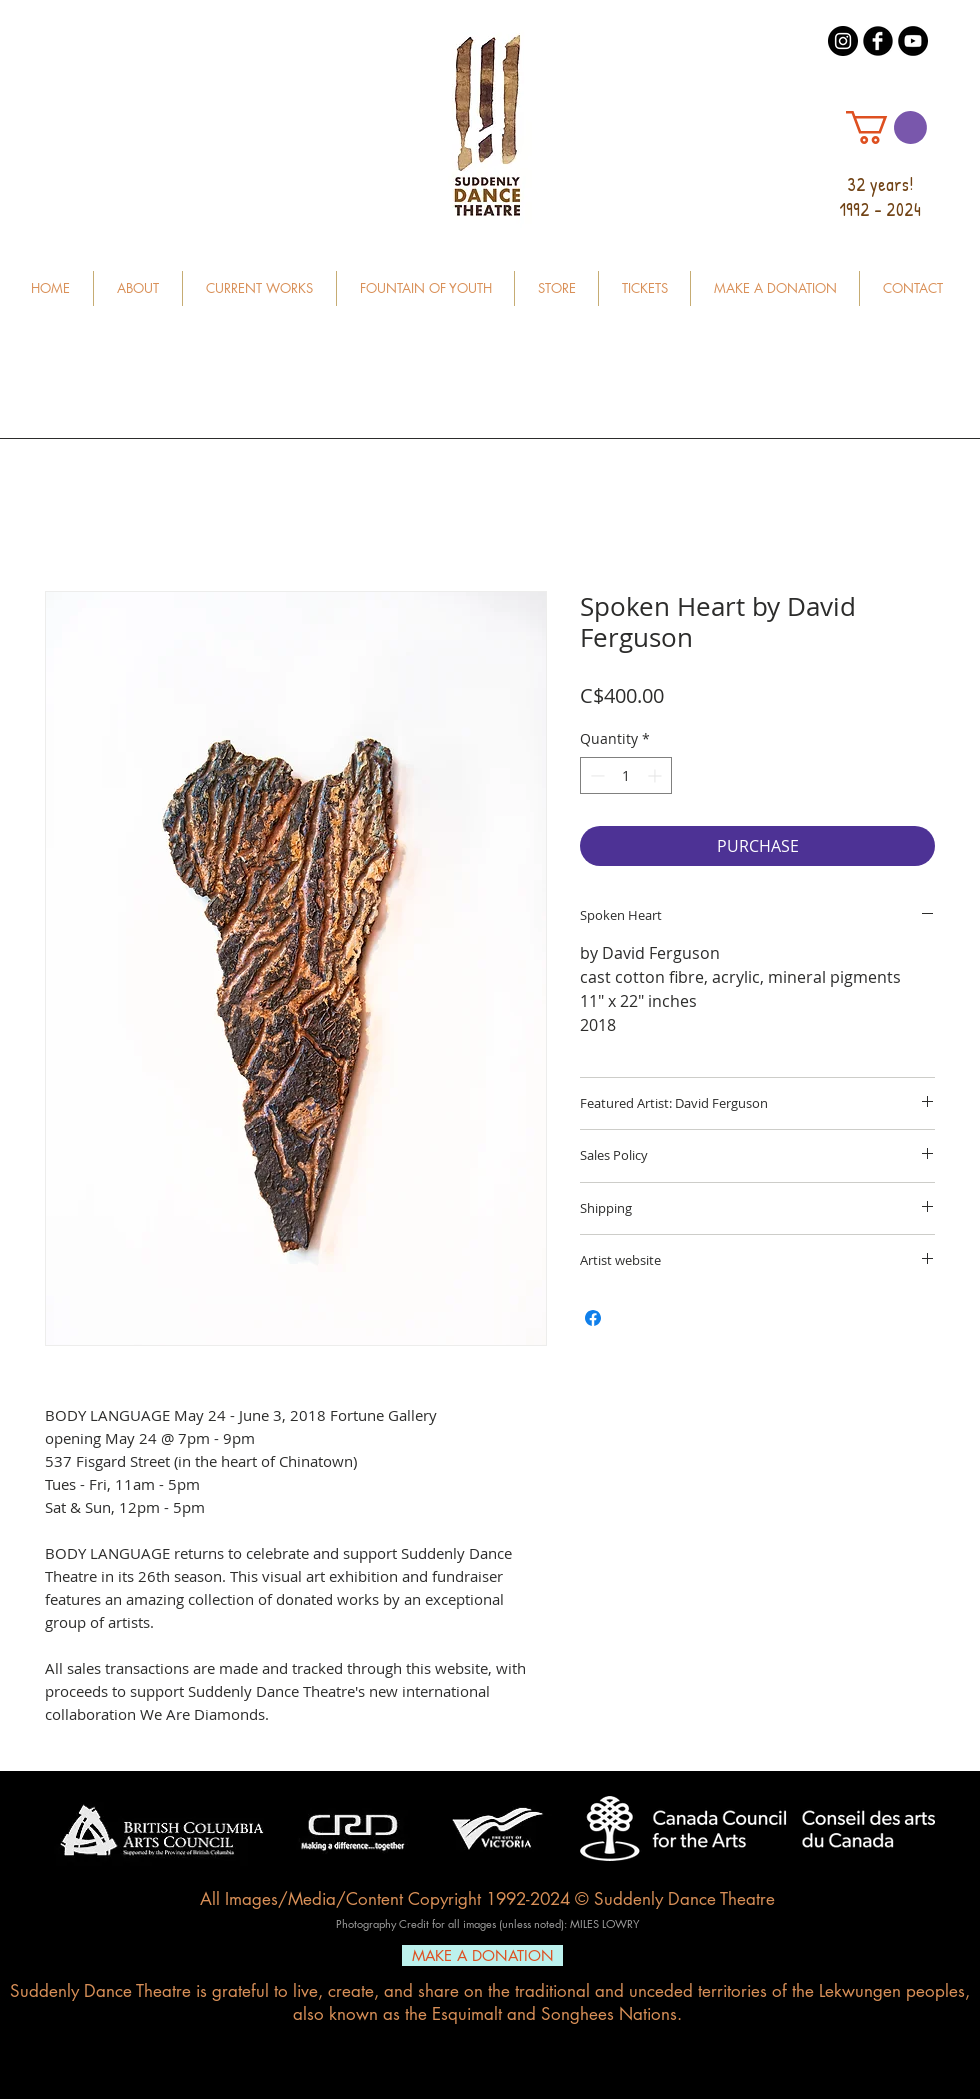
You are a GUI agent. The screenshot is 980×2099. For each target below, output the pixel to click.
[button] (886, 127)
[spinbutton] (626, 775)
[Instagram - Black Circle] (843, 41)
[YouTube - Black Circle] (913, 41)
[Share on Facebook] (593, 1318)
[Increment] (656, 775)
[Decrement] (595, 775)
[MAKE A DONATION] (482, 1955)
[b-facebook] (878, 41)
